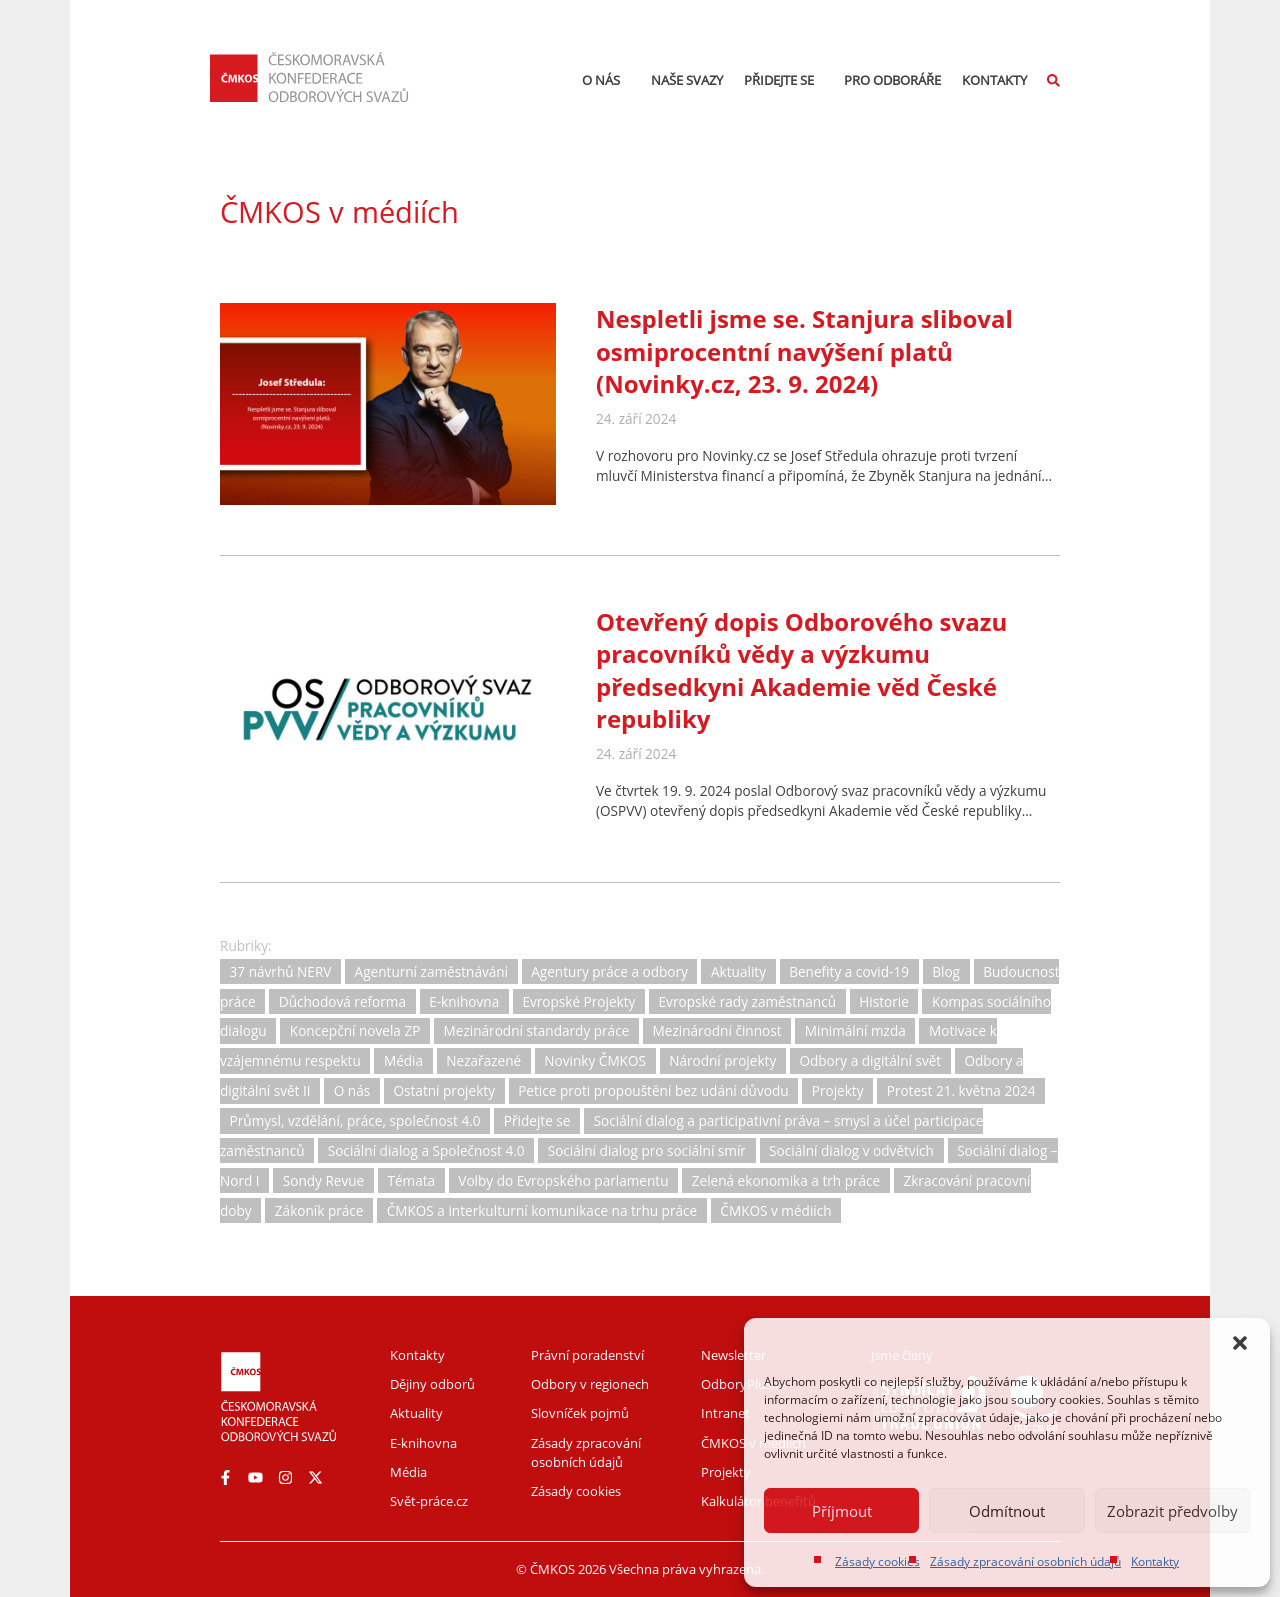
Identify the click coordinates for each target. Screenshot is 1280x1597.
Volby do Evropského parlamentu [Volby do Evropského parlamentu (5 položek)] (563, 1180)
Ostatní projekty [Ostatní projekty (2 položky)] (444, 1090)
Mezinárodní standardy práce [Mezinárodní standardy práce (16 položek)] (537, 1031)
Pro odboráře (892, 80)
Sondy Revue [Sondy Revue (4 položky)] (323, 1180)
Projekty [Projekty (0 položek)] (838, 1090)
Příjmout (842, 1511)
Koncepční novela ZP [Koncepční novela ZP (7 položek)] (355, 1031)
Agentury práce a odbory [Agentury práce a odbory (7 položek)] (609, 971)
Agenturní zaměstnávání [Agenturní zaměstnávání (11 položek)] (431, 971)
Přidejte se (784, 80)
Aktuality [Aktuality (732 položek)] (738, 971)
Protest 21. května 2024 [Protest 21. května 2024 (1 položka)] (961, 1090)
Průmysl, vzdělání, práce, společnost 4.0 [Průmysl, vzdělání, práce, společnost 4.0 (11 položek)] (355, 1120)
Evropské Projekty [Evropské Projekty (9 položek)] (578, 1001)
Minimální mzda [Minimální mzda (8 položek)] (855, 1031)
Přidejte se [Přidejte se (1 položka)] (537, 1120)
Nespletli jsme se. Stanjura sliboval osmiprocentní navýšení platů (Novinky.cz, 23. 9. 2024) (804, 351)
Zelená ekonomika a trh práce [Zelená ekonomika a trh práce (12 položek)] (786, 1180)
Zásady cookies (877, 1561)
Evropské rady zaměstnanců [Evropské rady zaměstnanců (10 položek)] (748, 1001)
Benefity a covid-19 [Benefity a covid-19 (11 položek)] (849, 971)
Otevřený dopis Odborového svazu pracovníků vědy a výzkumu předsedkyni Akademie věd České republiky (801, 670)
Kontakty (1155, 1561)
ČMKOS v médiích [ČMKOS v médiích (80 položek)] (775, 1210)
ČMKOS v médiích (339, 211)
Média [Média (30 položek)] (403, 1061)
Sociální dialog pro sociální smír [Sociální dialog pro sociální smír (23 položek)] (647, 1150)
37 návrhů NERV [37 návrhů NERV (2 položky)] (281, 971)
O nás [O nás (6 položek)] (352, 1090)
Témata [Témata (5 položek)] (411, 1180)
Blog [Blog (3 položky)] (946, 971)
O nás (606, 80)
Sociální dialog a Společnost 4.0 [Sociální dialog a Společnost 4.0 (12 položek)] (426, 1150)
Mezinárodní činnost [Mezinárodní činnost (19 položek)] (717, 1031)
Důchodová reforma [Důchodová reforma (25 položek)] (342, 1001)
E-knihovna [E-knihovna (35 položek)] (464, 1001)
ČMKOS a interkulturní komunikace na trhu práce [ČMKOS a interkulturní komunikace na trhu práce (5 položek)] (542, 1210)
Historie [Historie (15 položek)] (884, 1001)
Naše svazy (687, 80)
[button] (1240, 1343)
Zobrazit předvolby (1172, 1511)
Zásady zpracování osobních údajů (1025, 1561)
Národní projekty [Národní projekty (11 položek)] (722, 1061)
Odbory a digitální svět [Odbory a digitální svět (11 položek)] (870, 1061)
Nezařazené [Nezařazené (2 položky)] (483, 1061)
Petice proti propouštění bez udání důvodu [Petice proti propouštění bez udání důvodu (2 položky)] (653, 1090)
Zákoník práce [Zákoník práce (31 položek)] (319, 1210)
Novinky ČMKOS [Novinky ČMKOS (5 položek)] (595, 1061)
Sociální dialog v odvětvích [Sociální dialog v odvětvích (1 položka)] (851, 1150)
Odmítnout (1007, 1511)
